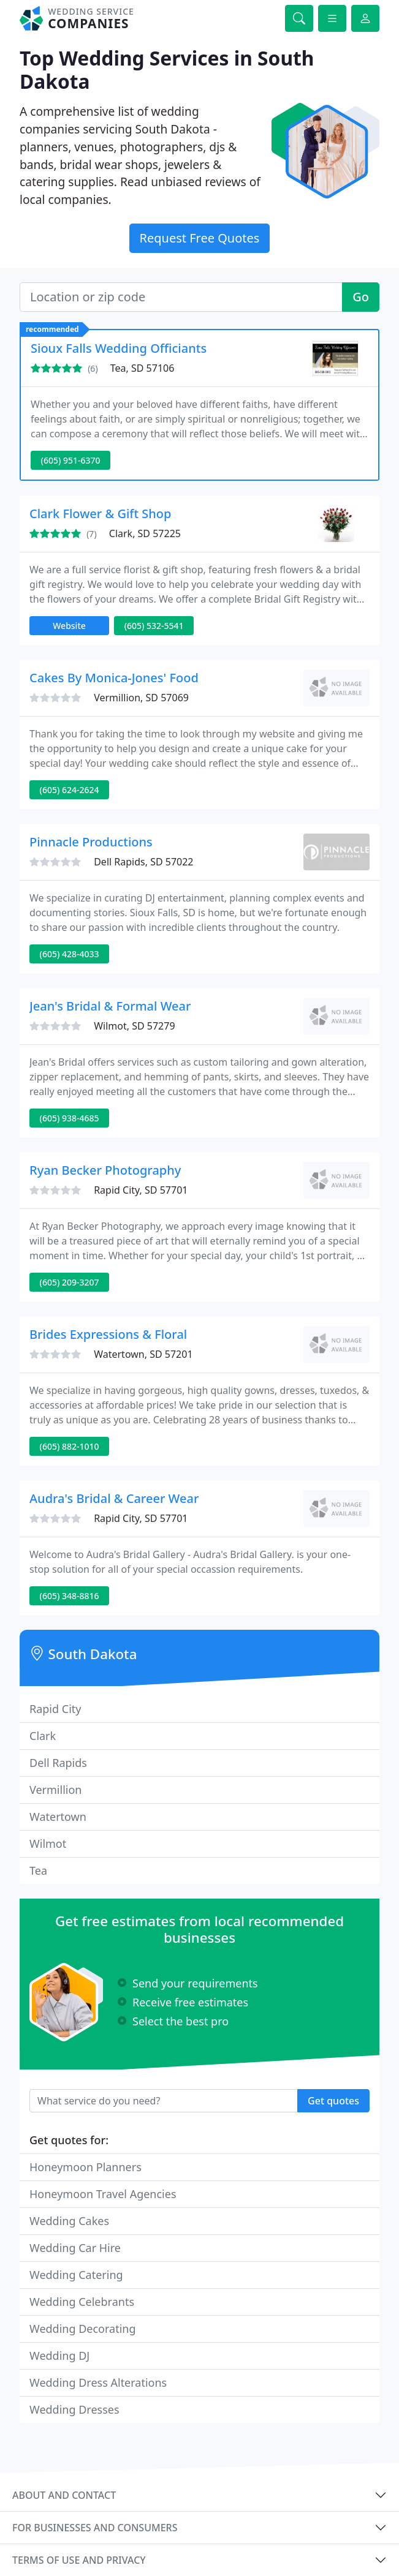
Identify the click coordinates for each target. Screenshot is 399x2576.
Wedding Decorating (82, 2328)
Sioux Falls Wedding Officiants (119, 348)
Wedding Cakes (69, 2220)
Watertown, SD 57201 (143, 1354)
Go (360, 296)
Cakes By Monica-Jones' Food (114, 677)
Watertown (57, 1816)
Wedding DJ (59, 2355)
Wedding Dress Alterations (98, 2382)
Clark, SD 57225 (145, 533)
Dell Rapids (58, 1762)
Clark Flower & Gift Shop (100, 513)
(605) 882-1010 (69, 1446)
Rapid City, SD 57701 (141, 1190)
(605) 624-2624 (69, 790)
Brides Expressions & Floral (108, 1334)
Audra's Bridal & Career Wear (114, 1498)
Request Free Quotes (200, 238)
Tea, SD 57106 (142, 368)
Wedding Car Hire (75, 2247)
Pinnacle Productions (91, 842)
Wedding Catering (76, 2274)
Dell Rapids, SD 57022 (143, 861)
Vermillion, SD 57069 (141, 697)
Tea (38, 1870)
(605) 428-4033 (69, 954)
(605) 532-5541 (154, 625)
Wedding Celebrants (81, 2301)
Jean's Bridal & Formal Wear (110, 1006)
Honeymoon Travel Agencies (103, 2193)
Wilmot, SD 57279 (134, 1026)
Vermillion (55, 1789)
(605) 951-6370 (71, 460)
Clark (42, 1735)
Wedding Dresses (74, 2409)
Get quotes (333, 2100)
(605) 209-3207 (69, 1282)
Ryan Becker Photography (105, 1170)
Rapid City (55, 1708)
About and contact (64, 2495)
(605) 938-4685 (69, 1118)
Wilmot (47, 1843)
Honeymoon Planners (85, 2167)
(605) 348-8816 (69, 1596)
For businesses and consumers (94, 2527)
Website (69, 625)
